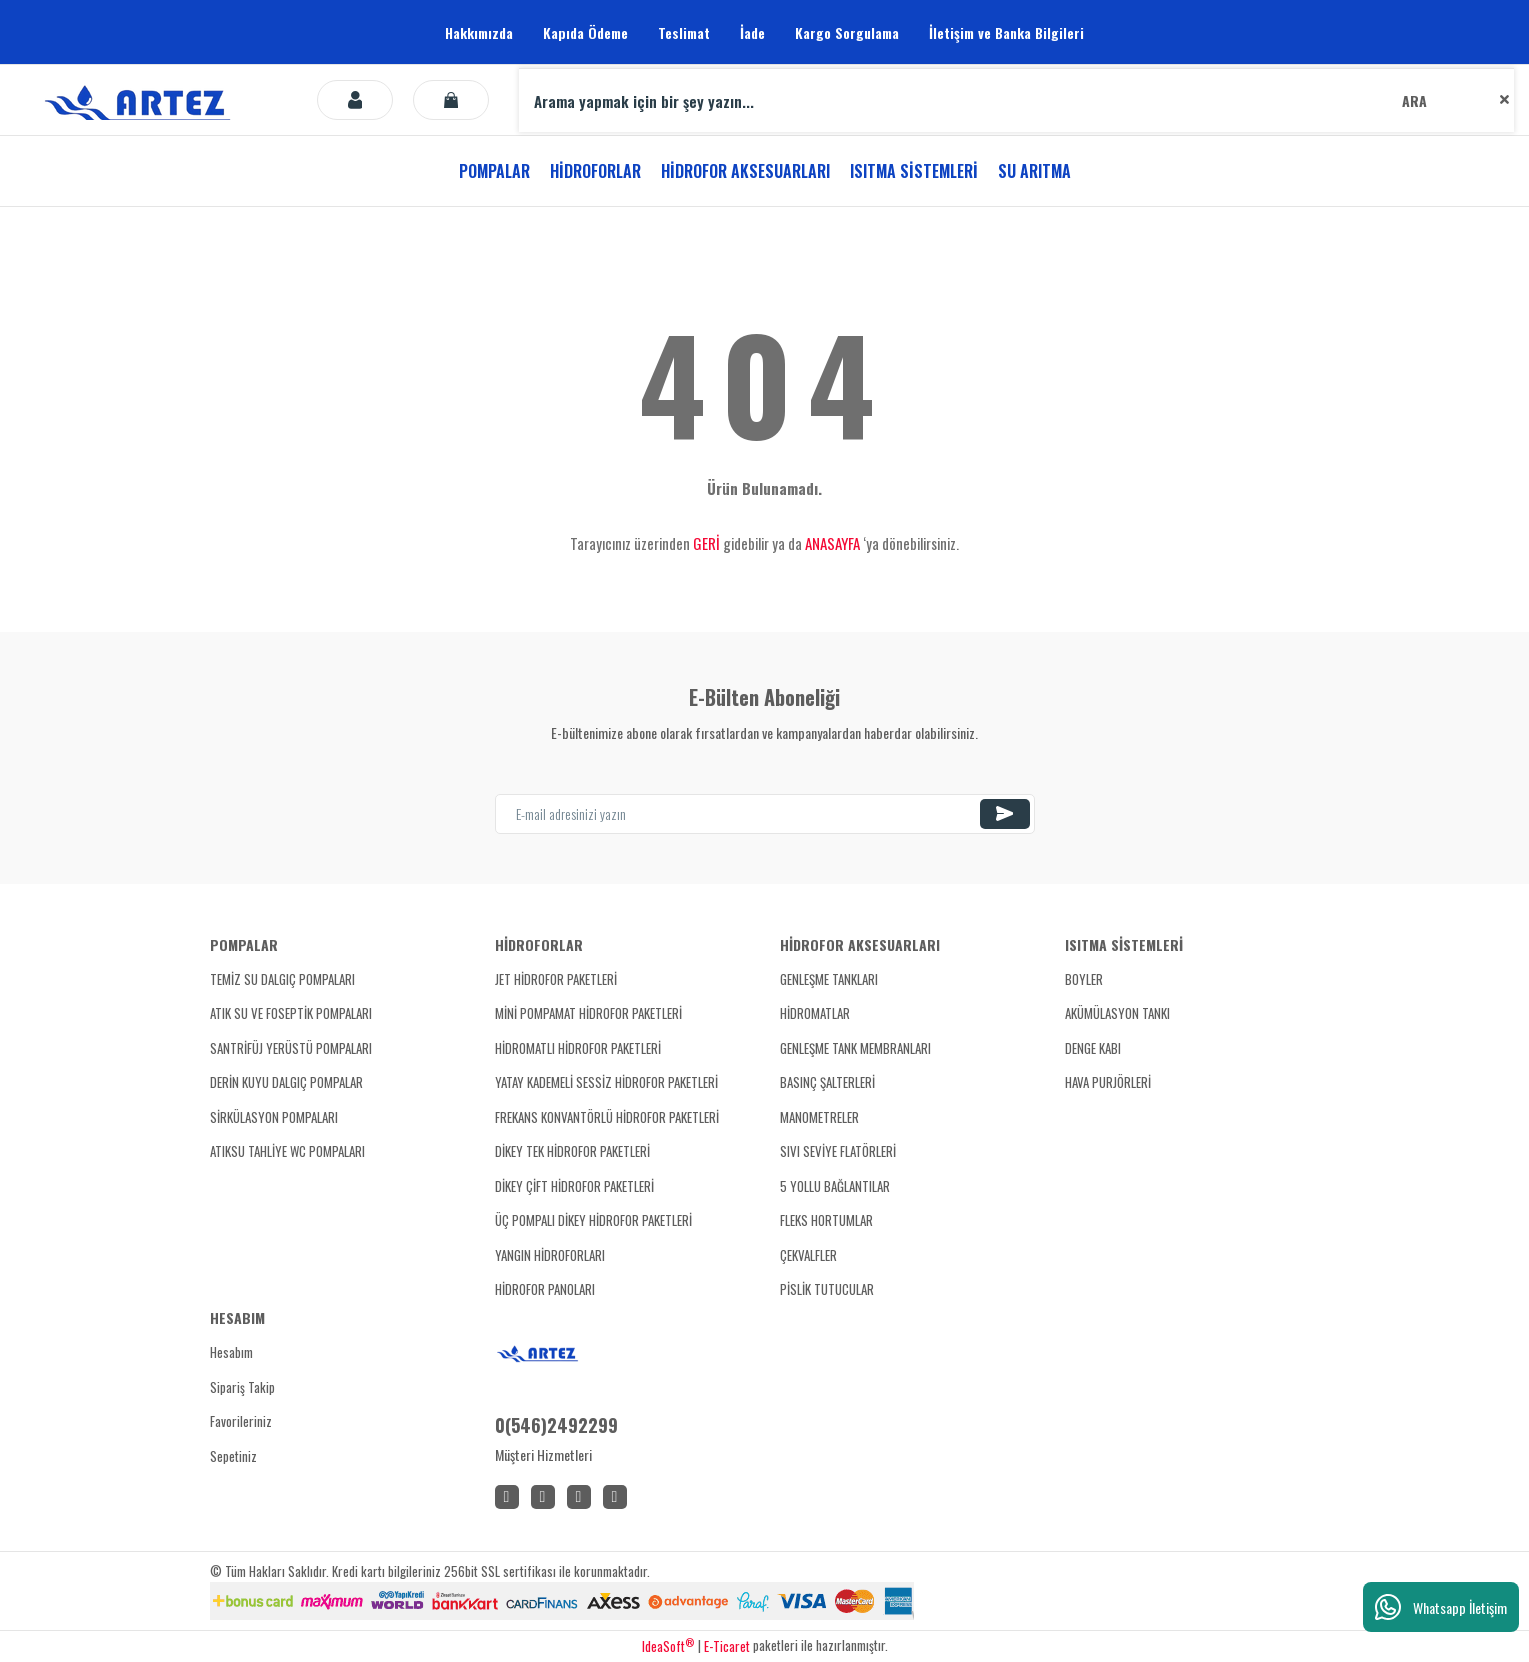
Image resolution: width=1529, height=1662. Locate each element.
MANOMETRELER (819, 1117)
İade (752, 32)
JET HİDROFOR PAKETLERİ (556, 979)
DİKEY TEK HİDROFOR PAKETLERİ (572, 1151)
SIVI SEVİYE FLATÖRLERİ (838, 1151)
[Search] (1016, 100)
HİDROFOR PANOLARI (545, 1289)
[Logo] (141, 100)
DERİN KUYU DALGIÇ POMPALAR (286, 1082)
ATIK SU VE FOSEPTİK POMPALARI (291, 1013)
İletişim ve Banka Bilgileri (1006, 32)
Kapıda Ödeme (585, 32)
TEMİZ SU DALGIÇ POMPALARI (282, 979)
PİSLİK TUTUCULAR (827, 1289)
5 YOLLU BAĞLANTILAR (835, 1186)
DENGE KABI (1093, 1048)
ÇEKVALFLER (808, 1255)
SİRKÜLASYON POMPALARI (274, 1117)
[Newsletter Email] (765, 814)
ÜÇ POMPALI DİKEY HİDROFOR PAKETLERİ (593, 1220)
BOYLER (1084, 979)
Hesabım (231, 1352)
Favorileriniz (241, 1421)
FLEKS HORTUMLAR (826, 1220)
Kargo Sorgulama (847, 32)
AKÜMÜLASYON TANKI (1117, 1013)
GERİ (706, 543)
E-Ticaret (727, 1646)
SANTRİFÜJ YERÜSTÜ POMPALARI (291, 1048)
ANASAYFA (832, 543)
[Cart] (451, 100)
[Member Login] (355, 100)
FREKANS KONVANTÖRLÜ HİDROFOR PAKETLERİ (607, 1117)
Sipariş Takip (242, 1387)
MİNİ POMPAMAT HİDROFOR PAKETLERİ (588, 1013)
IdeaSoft (668, 1646)
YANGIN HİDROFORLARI (550, 1255)
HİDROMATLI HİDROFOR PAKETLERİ (578, 1048)
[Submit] (1005, 814)
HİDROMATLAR (815, 1013)
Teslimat (684, 32)
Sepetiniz (233, 1456)
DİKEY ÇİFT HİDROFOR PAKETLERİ (574, 1186)
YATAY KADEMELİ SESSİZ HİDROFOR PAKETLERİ (606, 1082)
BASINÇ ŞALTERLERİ (827, 1082)
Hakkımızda (479, 32)
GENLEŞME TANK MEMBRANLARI (855, 1048)
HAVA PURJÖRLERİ (1108, 1082)
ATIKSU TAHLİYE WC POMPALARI (287, 1151)
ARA (1414, 100)
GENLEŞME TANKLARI (829, 979)
